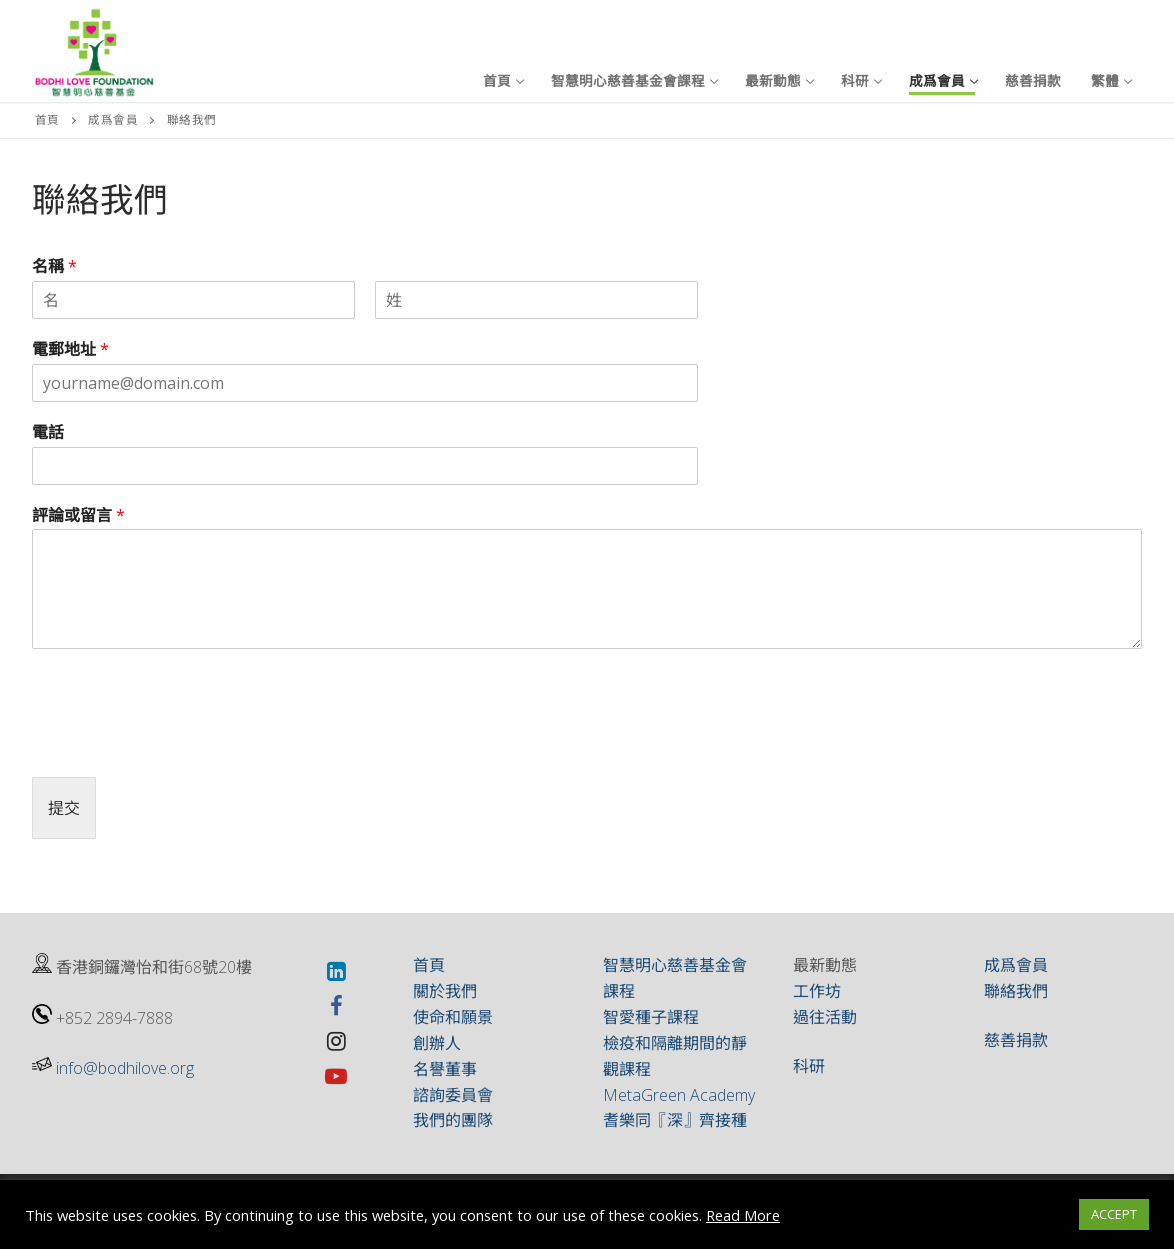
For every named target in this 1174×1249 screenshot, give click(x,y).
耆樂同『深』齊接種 (675, 1120)
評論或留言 (78, 515)
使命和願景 (453, 1017)
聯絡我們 (1016, 991)
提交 (64, 808)
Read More (743, 1215)
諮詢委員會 (453, 1095)
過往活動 (825, 1017)
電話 (48, 432)
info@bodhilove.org (125, 1068)
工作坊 (817, 991)
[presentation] (184, 744)
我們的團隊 (453, 1120)
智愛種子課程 (651, 1017)
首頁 (47, 119)
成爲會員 (113, 119)
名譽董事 (445, 1069)
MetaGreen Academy (679, 1095)
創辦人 (437, 1043)
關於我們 (445, 991)
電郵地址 (70, 349)
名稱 (54, 266)
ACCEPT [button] (1114, 1214)
